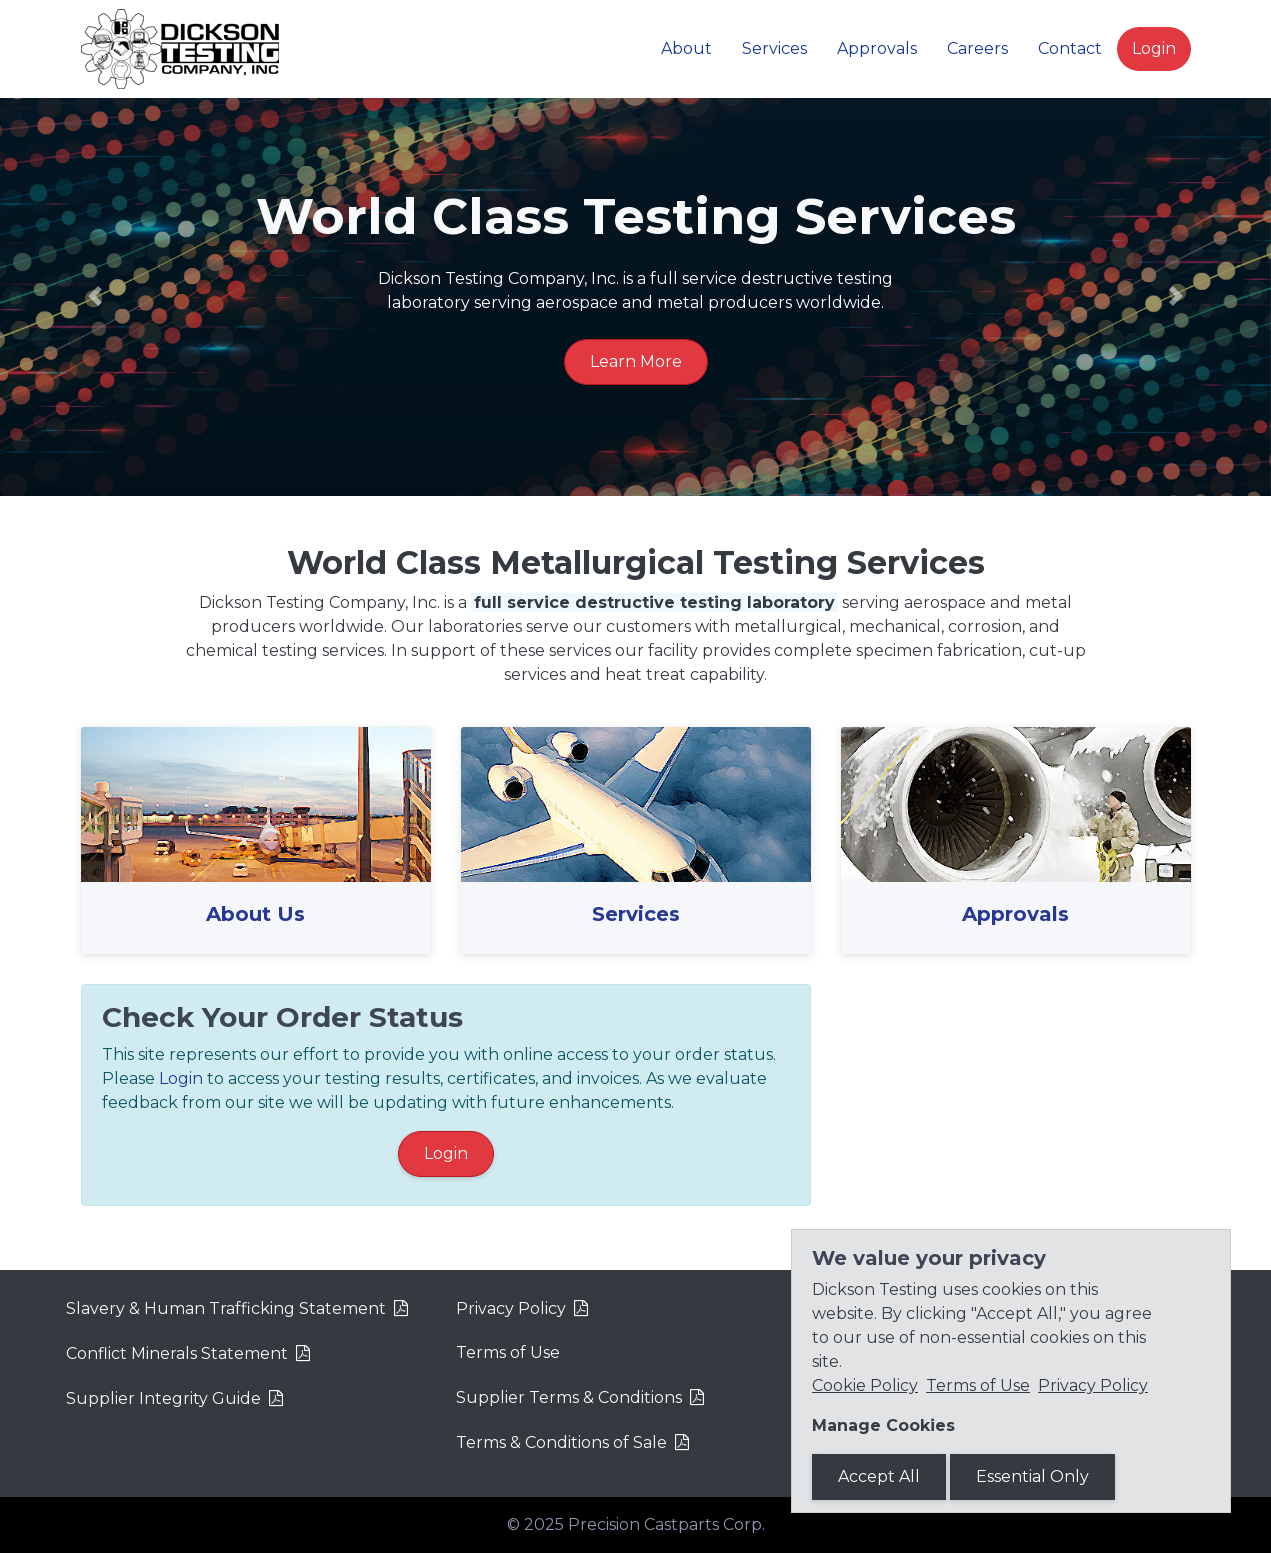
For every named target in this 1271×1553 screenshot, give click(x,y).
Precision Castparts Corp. (666, 1524)
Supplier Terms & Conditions (569, 1397)
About (686, 48)
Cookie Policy (865, 1385)
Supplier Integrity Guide (163, 1398)
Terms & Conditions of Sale (561, 1442)
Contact (1070, 48)
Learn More (636, 361)
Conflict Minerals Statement (177, 1353)
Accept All (879, 1476)
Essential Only (1032, 1476)
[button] (95, 295)
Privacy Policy (511, 1308)
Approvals (877, 48)
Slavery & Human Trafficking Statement (226, 1308)
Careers (977, 48)
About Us (255, 914)
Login (1154, 48)
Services (774, 48)
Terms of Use (508, 1352)
